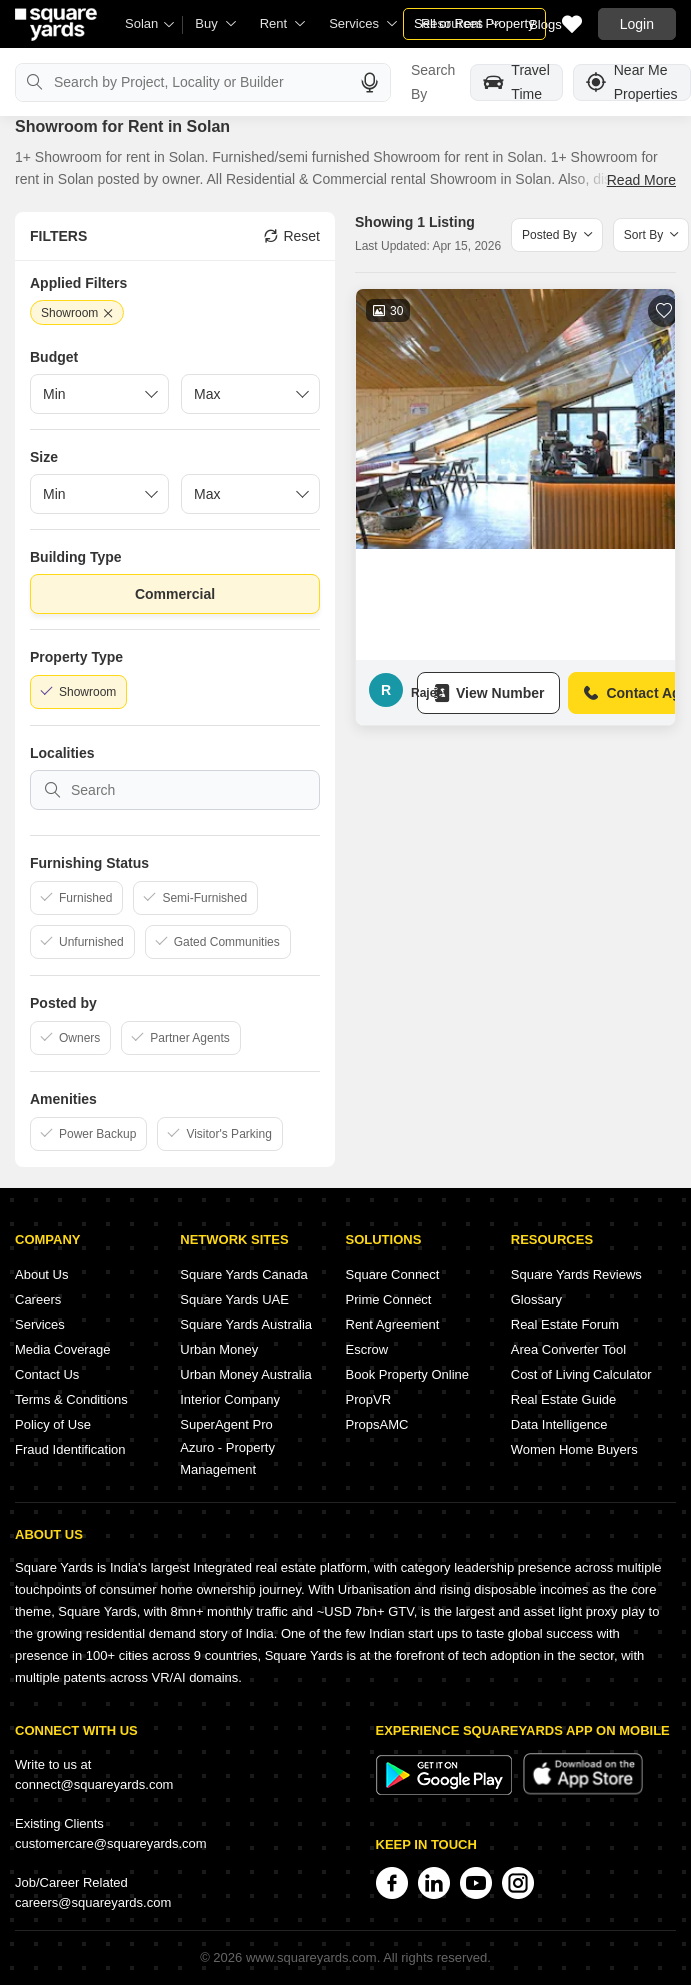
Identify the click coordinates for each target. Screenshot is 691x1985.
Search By (433, 82)
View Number (488, 693)
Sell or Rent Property (474, 23)
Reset (292, 236)
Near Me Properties (632, 82)
